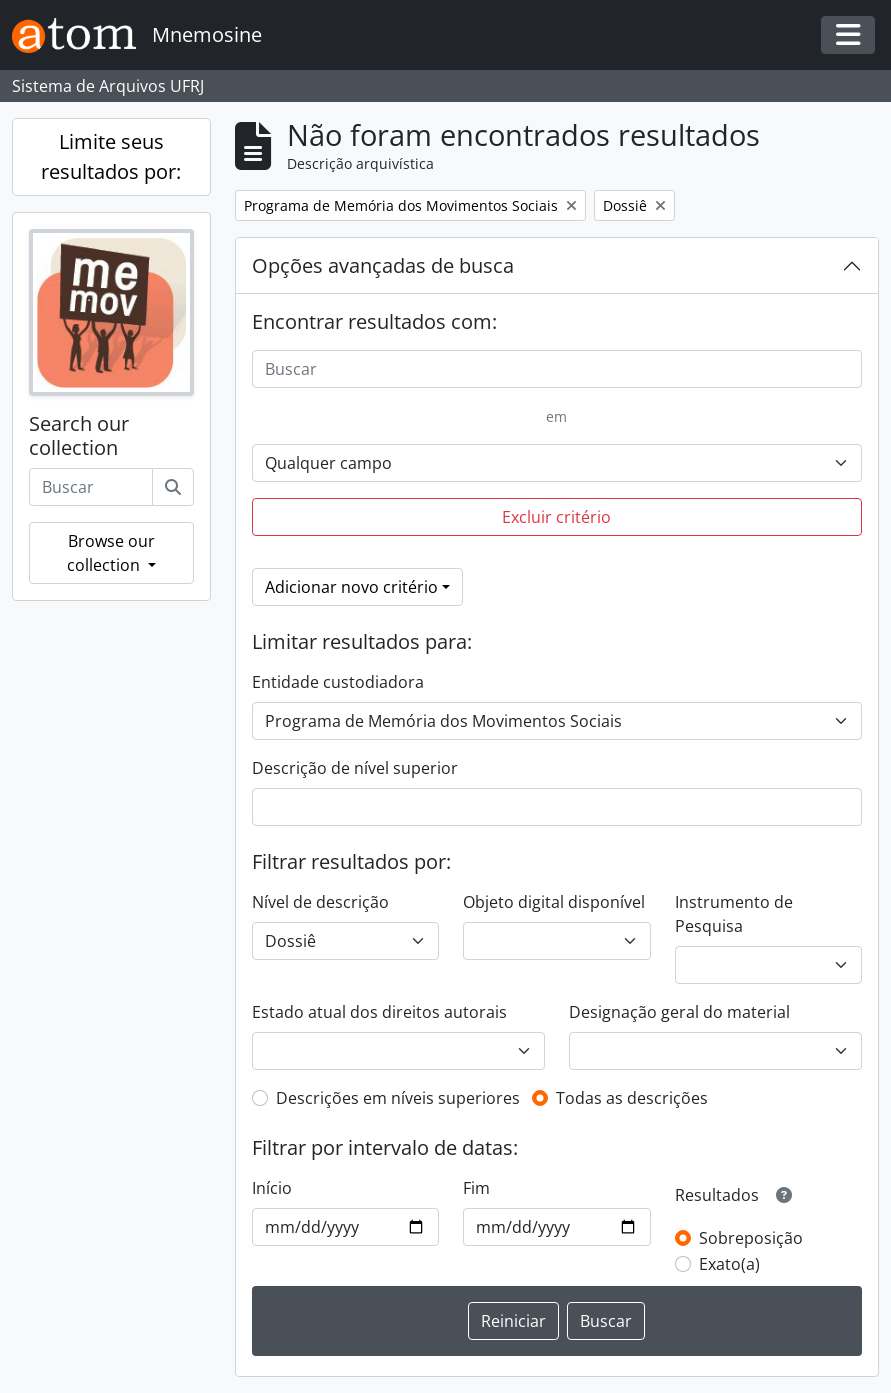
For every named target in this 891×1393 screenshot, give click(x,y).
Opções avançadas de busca (383, 265)
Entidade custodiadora (338, 682)
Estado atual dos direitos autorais (379, 1012)
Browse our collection (111, 553)
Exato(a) (729, 1264)
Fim (476, 1188)
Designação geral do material (679, 1012)
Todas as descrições (632, 1098)
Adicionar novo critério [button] (351, 587)
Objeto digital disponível (554, 902)
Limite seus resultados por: (111, 156)
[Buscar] (173, 487)
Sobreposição (751, 1238)
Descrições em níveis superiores (398, 1098)
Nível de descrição (320, 902)
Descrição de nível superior (355, 768)
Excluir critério (556, 517)
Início (272, 1188)
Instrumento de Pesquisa (734, 914)
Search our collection (79, 436)
